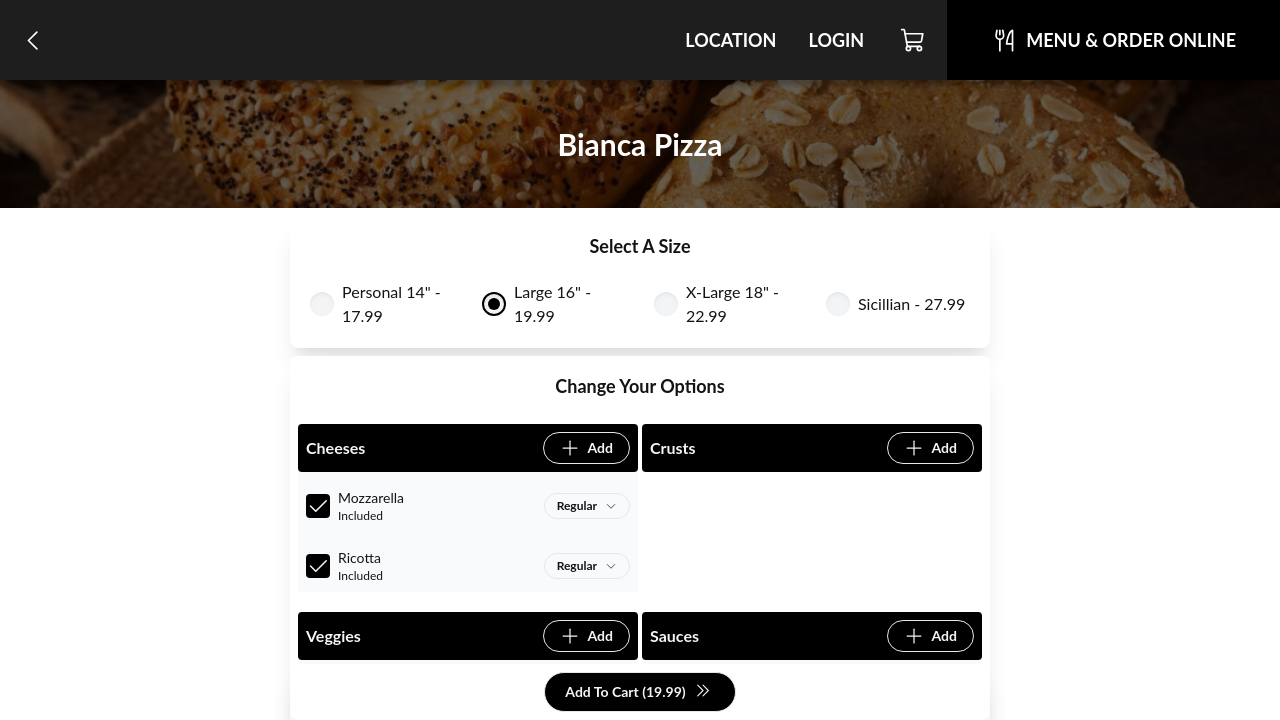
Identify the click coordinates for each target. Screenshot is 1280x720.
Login (836, 40)
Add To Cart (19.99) (637, 692)
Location (730, 40)
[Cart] (913, 40)
